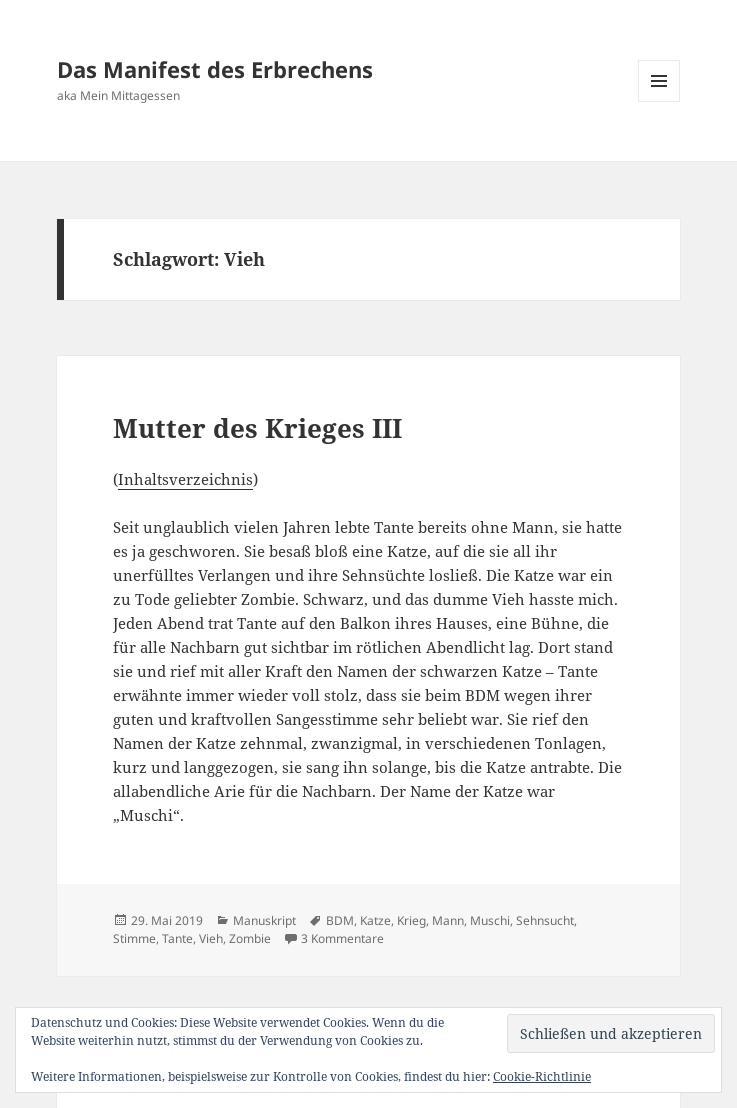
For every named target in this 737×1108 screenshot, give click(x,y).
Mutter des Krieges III (257, 428)
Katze (375, 920)
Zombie (250, 938)
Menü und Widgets (659, 101)
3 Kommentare (342, 938)
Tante (177, 938)
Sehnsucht (545, 920)
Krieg (411, 920)
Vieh (211, 938)
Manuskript (264, 920)
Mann (448, 920)
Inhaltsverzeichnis (185, 479)
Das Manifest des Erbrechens (215, 69)
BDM (340, 920)
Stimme (134, 938)
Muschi (490, 920)
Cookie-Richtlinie (542, 1076)
